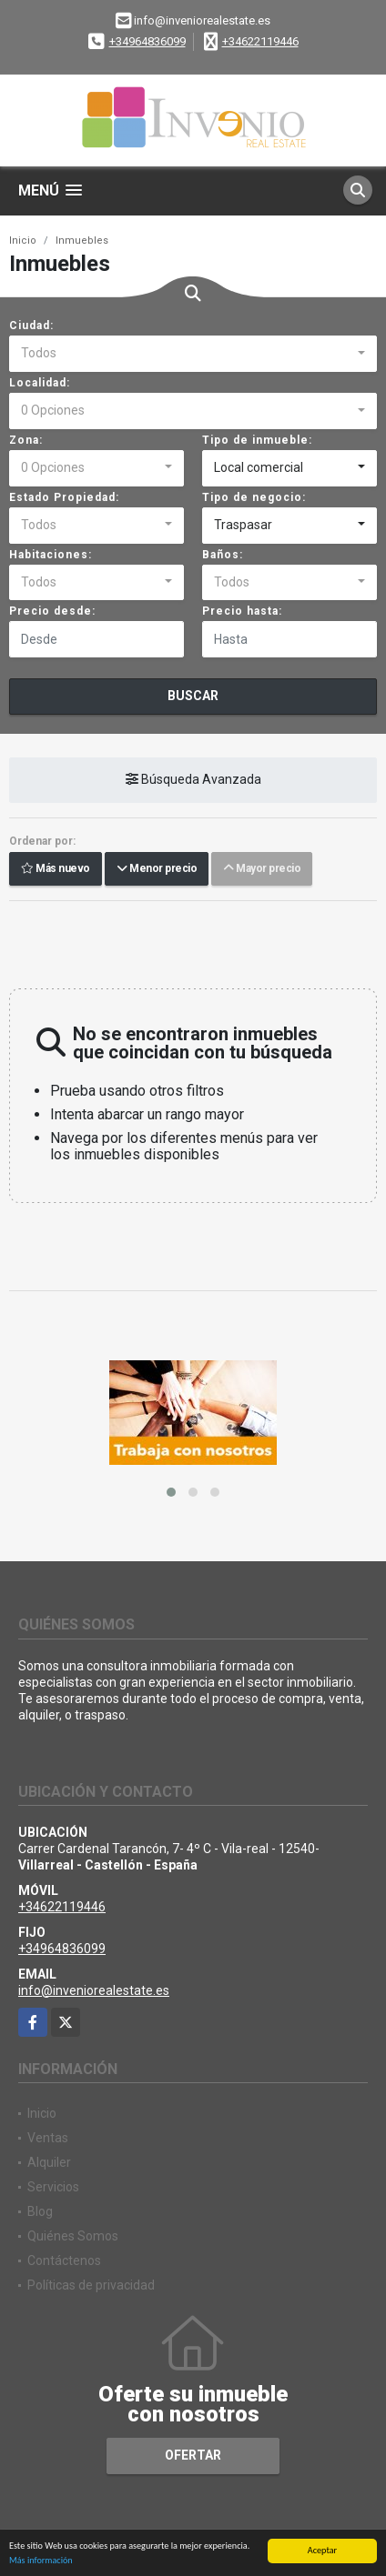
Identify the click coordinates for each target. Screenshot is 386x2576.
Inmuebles (82, 240)
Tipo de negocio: (254, 497)
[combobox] (193, 354)
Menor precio (157, 869)
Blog (40, 2211)
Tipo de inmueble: (257, 440)
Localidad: (39, 382)
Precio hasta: (242, 611)
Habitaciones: (50, 554)
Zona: (26, 440)
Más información (41, 2561)
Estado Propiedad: (64, 497)
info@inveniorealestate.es (93, 1990)
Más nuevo (55, 869)
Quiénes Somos (72, 2236)
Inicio (22, 240)
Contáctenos (64, 2260)
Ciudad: (31, 325)
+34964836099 (147, 41)
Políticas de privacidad (91, 2285)
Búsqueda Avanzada (193, 780)
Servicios (53, 2187)
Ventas (47, 2137)
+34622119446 (260, 41)
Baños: (222, 554)
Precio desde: (52, 611)
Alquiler (49, 2162)
